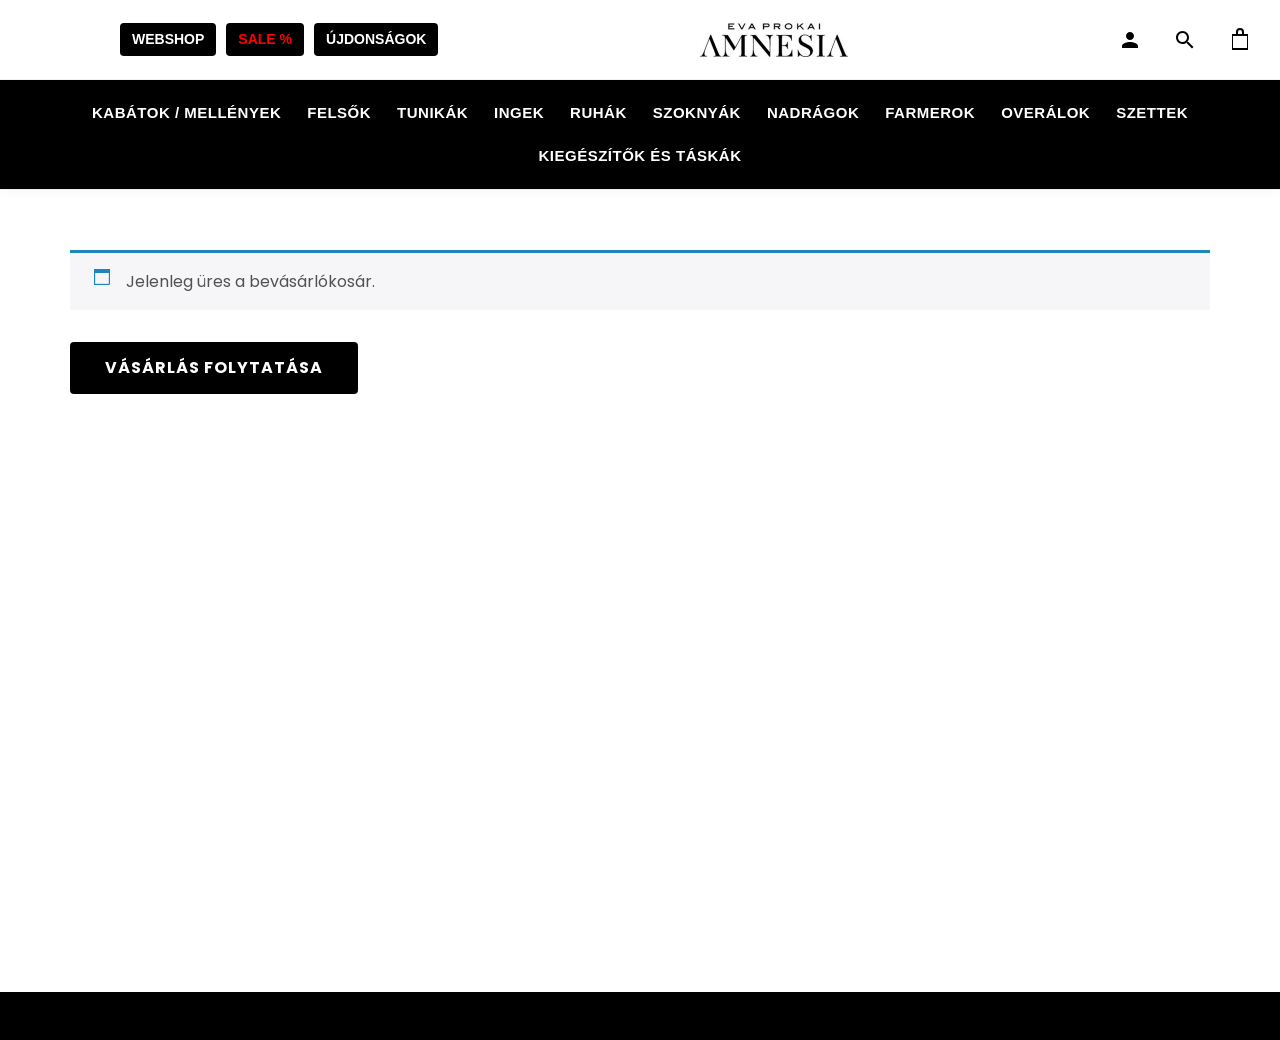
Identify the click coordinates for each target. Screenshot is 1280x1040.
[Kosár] (1240, 40)
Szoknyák (697, 112)
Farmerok (930, 112)
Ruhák (598, 112)
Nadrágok (813, 112)
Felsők (339, 112)
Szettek (1152, 112)
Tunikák (432, 112)
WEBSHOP (168, 39)
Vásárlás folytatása (214, 367)
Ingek (519, 112)
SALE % (265, 39)
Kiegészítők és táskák (639, 155)
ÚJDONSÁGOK (376, 39)
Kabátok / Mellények (186, 112)
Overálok (1045, 112)
